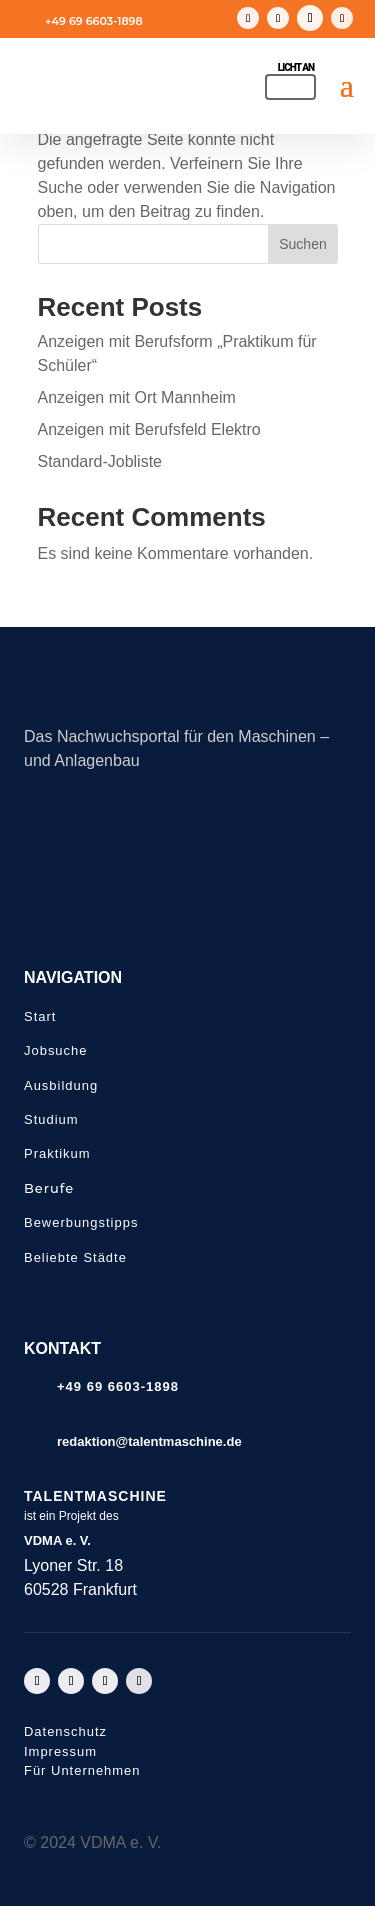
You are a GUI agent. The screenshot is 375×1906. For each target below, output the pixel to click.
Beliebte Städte (75, 1257)
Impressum (60, 1751)
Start (40, 1016)
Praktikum (57, 1153)
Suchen (302, 244)
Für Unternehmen (82, 1770)
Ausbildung (61, 1085)
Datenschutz (65, 1731)
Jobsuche (55, 1050)
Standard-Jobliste (100, 461)
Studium (51, 1119)
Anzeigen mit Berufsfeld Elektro (149, 429)
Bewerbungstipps (81, 1222)
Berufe (49, 1188)
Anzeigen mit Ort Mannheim (137, 397)
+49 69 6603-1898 (94, 21)
